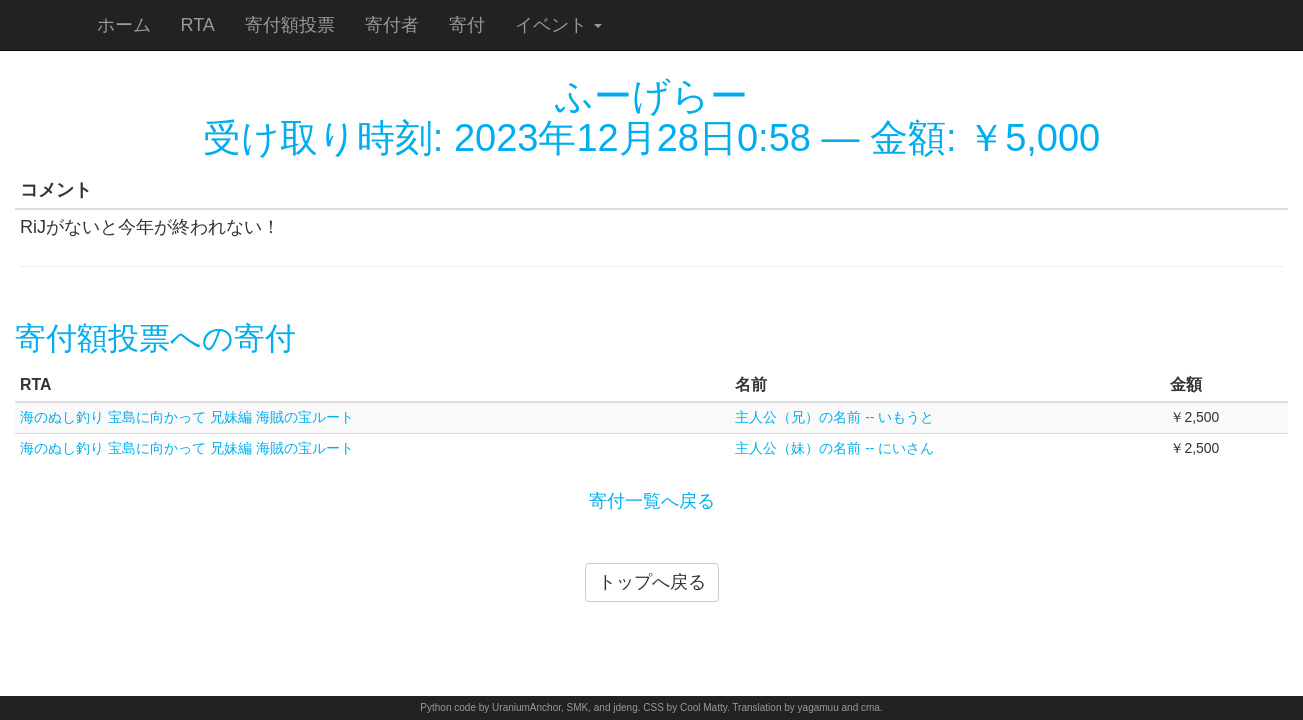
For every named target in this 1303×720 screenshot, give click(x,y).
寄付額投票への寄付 (155, 338)
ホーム (124, 25)
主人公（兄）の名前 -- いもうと (834, 417)
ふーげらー (651, 96)
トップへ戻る (652, 582)
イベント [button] (558, 25)
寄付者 (392, 25)
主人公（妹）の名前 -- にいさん (834, 448)
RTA (198, 25)
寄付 (467, 25)
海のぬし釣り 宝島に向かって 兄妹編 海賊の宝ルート (187, 417)
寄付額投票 (290, 25)
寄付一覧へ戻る (652, 501)
